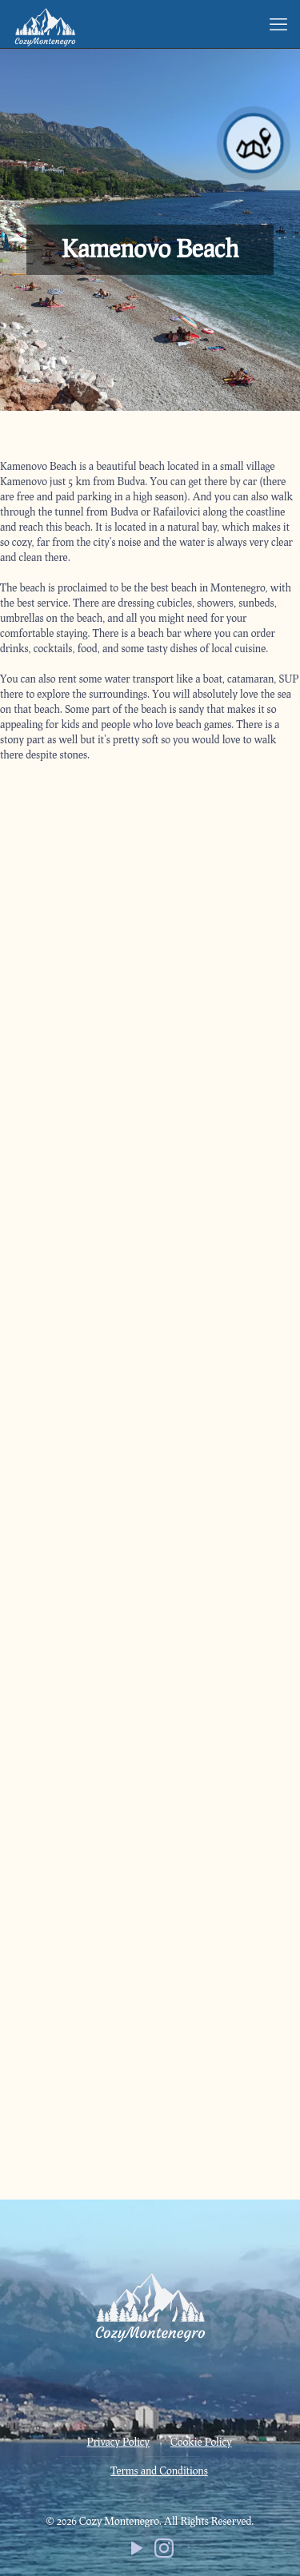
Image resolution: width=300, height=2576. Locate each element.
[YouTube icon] (137, 2551)
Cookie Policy (201, 2441)
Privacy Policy (118, 2441)
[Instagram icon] (164, 2551)
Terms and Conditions (158, 2470)
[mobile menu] (278, 24)
